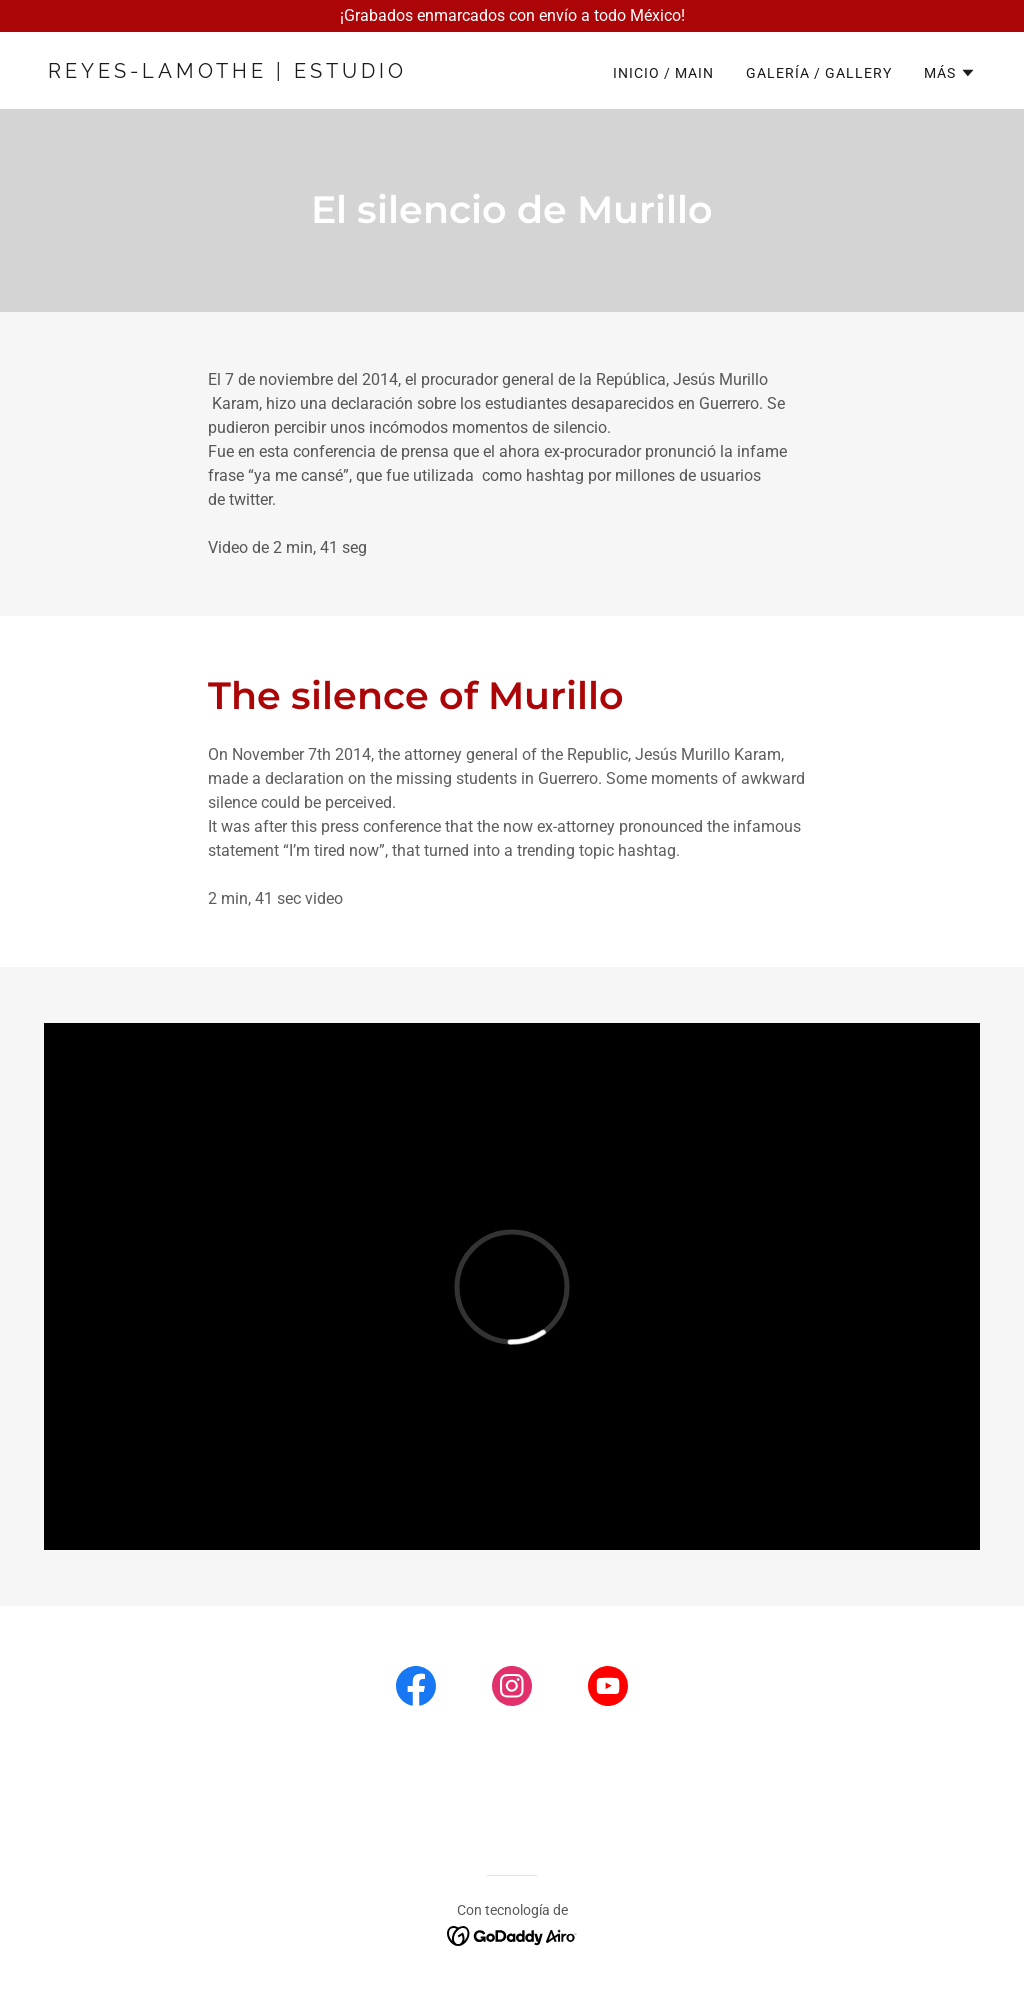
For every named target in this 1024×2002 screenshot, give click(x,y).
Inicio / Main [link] (663, 73)
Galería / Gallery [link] (819, 73)
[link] (272, 72)
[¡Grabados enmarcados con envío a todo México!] (512, 16)
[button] (950, 73)
